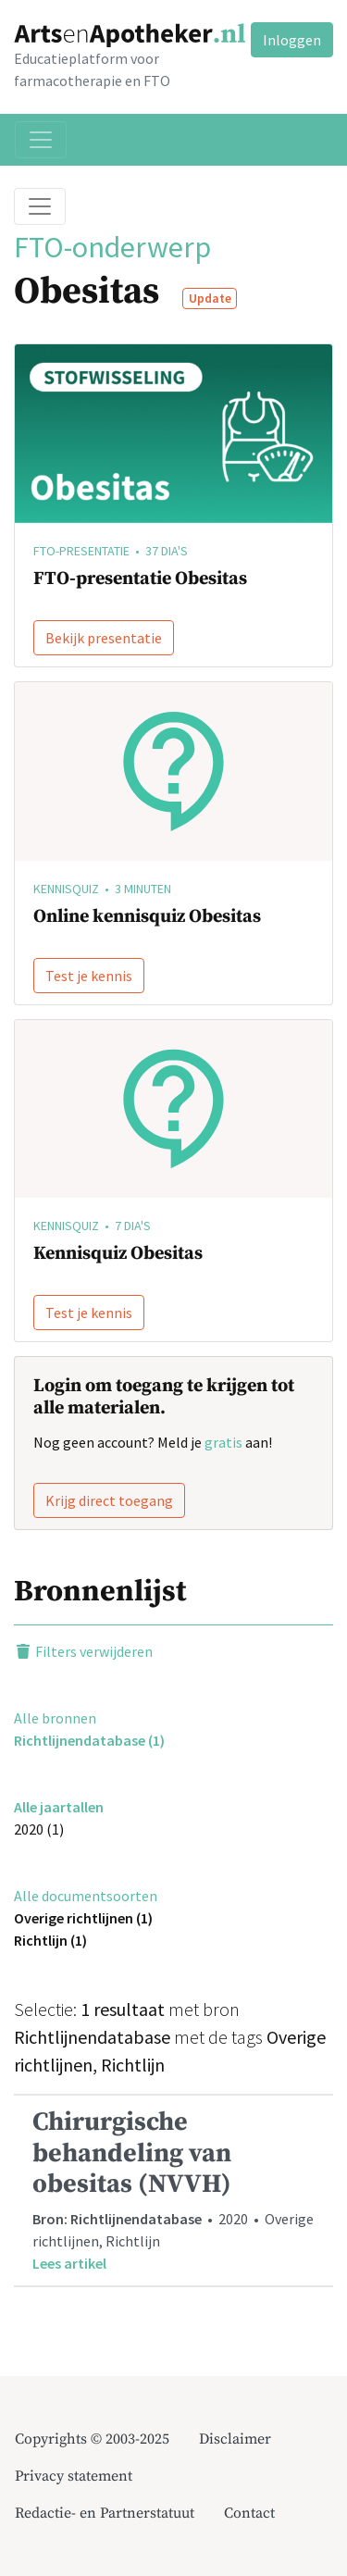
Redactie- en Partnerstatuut (104, 2513)
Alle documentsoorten (85, 1895)
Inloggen (292, 40)
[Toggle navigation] (41, 139)
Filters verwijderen (83, 1651)
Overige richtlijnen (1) (83, 1918)
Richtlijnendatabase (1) (89, 1740)
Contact (249, 2513)
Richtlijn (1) (50, 1940)
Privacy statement (73, 2476)
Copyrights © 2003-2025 (92, 2439)
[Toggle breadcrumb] (40, 206)
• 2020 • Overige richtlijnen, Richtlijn (173, 2190)
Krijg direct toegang (109, 1500)
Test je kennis (88, 975)
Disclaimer (235, 2439)
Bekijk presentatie (103, 637)
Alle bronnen (55, 1718)
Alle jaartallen (59, 1807)
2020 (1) (39, 1829)
